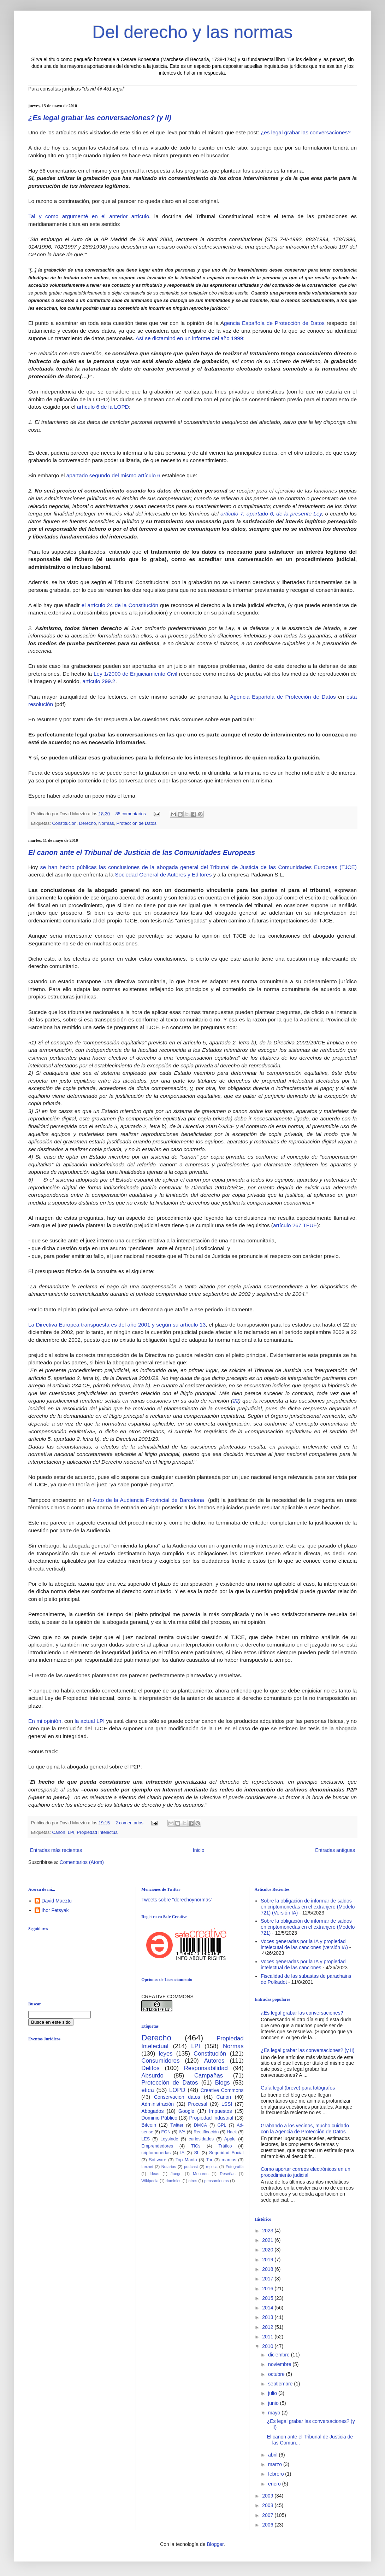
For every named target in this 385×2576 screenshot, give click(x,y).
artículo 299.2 (98, 681)
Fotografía (235, 2166)
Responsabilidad (206, 2068)
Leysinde (169, 2139)
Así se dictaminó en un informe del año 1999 (189, 338)
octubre (277, 2374)
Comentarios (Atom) (82, 1862)
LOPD (177, 2090)
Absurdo (152, 2075)
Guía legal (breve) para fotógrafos (298, 2088)
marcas (229, 2159)
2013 (268, 2317)
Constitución (64, 823)
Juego (176, 2174)
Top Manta (186, 2159)
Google (186, 2111)
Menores (200, 2174)
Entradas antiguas (335, 1850)
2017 (268, 2278)
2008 (268, 2505)
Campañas (208, 2075)
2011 (268, 2336)
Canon (58, 1832)
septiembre (281, 2383)
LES (145, 2139)
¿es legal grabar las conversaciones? (306, 132)
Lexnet (147, 2166)
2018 (268, 2269)
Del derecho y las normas (193, 32)
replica (212, 2166)
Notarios (168, 2166)
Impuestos (220, 2111)
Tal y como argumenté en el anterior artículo (88, 216)
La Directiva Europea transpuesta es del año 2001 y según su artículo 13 (117, 1325)
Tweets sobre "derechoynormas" (176, 1899)
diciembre (279, 2355)
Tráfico (225, 2146)
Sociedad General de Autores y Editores (163, 875)
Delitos (150, 2068)
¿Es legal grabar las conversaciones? (302, 2013)
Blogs (222, 2082)
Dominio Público (159, 2118)
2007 (268, 2515)
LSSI (226, 2104)
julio (273, 2393)
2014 (268, 2307)
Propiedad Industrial (211, 2118)
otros (192, 2181)
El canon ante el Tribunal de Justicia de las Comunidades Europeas (141, 852)
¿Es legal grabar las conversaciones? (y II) (99, 118)
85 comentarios (131, 813)
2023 (268, 2230)
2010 (268, 2346)
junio (274, 2403)
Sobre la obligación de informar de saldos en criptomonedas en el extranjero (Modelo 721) (308, 1927)
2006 (268, 2525)
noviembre (280, 2364)
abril (273, 2455)
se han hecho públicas (68, 867)
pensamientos (216, 2181)
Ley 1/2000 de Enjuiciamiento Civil (135, 674)
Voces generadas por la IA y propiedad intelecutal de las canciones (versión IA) (304, 1944)
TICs (196, 2146)
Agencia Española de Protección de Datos (283, 697)
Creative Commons (222, 2090)
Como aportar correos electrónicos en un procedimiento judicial (305, 2172)
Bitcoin (148, 2125)
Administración (157, 2104)
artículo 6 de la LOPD (103, 407)
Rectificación (206, 2131)
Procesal (197, 2104)
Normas (106, 823)
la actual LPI (90, 1721)
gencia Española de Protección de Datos (274, 323)
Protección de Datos (136, 823)
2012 (268, 2327)
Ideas (154, 2174)
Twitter (176, 2125)
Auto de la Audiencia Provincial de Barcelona (150, 1500)
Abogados (152, 2111)
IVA (182, 2131)
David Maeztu (57, 1901)
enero (275, 2484)
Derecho (87, 823)
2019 (268, 2259)
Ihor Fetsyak (55, 1910)
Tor (209, 2159)
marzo (275, 2464)
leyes (166, 2053)
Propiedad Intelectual (98, 1832)
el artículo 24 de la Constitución (120, 605)
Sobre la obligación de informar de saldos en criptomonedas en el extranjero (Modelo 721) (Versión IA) (308, 1907)
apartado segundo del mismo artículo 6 (113, 475)
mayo (275, 2412)
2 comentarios (129, 1822)
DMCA (200, 2125)
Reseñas (227, 2174)
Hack (232, 2131)
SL (196, 2152)
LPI (71, 1832)
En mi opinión (44, 1721)
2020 (268, 2249)
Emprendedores (157, 2146)
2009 (268, 2496)
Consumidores (160, 2060)
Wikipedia (150, 2181)
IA (182, 2152)
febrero (276, 2474)
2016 (268, 2288)
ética (147, 2090)
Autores (214, 2060)
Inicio (199, 1850)
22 (236, 1401)
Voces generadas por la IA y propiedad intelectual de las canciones (303, 1964)
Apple (230, 2139)
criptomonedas (156, 2152)
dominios (174, 2181)
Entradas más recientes (56, 1850)
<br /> (82, 2104)
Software (157, 2159)
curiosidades (201, 2139)
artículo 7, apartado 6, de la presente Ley (271, 514)
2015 (268, 2298)
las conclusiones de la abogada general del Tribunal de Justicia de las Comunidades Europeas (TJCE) (228, 867)
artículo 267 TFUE (295, 1225)
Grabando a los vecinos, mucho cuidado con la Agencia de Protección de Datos (305, 2128)
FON (166, 2131)
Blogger (215, 2544)
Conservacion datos (177, 2097)
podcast (191, 2166)
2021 (268, 2240)
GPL (221, 2125)
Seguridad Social (226, 2152)
